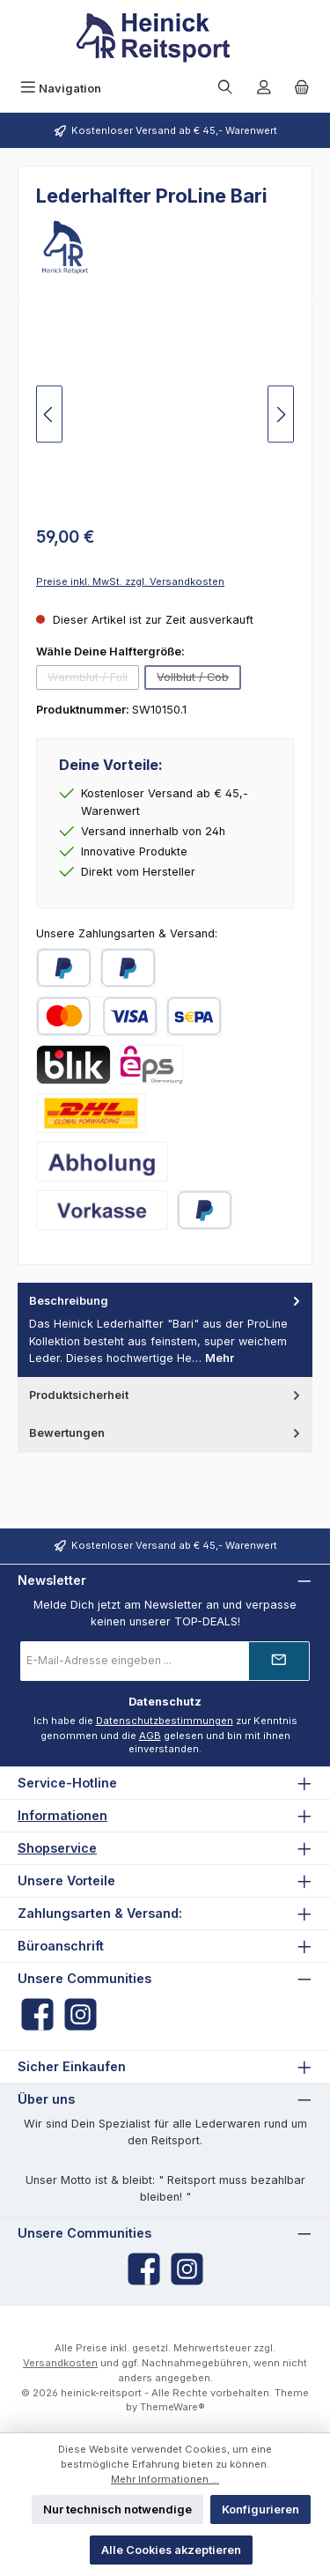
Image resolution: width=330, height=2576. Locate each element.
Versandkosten (60, 2363)
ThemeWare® (172, 2407)
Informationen (62, 1815)
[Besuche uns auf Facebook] (37, 2014)
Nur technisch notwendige (117, 2509)
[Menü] (61, 88)
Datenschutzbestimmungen (164, 1720)
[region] (165, 414)
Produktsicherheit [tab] (166, 1395)
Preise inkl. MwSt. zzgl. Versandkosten (130, 581)
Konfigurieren (260, 2509)
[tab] (165, 1330)
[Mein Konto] (264, 88)
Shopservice (57, 1847)
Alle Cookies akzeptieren (171, 2550)
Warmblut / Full (93, 680)
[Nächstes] (281, 414)
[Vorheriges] (49, 414)
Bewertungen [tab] (166, 1433)
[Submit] (279, 1661)
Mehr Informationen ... (165, 2479)
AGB (150, 1735)
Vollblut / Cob (199, 680)
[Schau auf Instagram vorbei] (80, 2014)
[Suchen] (225, 88)
